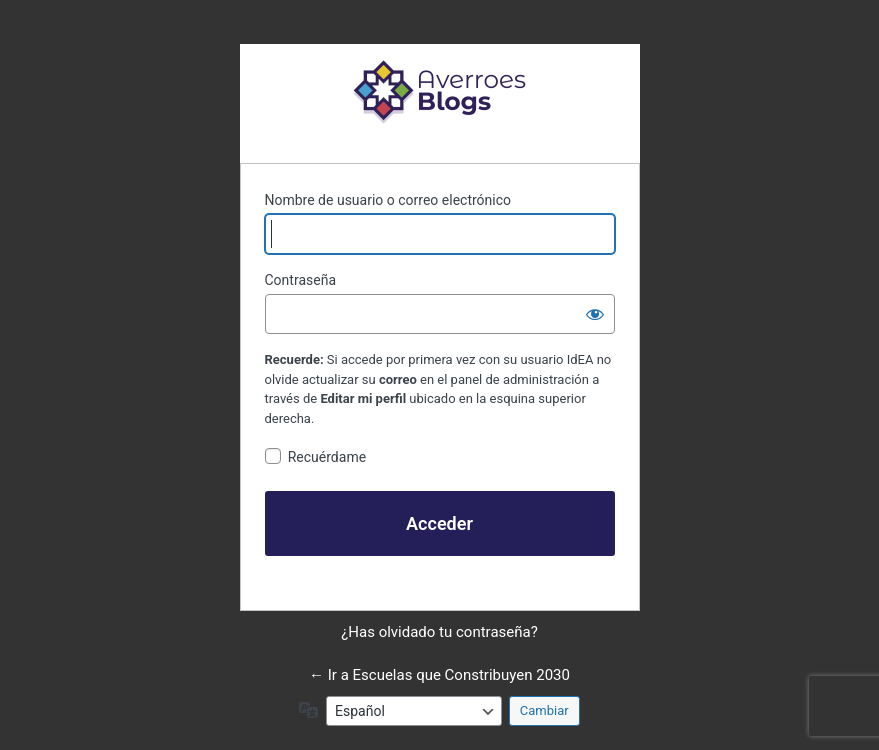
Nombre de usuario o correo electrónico (388, 200)
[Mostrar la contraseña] (595, 314)
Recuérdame (327, 457)
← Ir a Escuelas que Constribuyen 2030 (439, 675)
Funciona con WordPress (440, 91)
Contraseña (301, 280)
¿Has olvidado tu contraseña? (439, 632)
